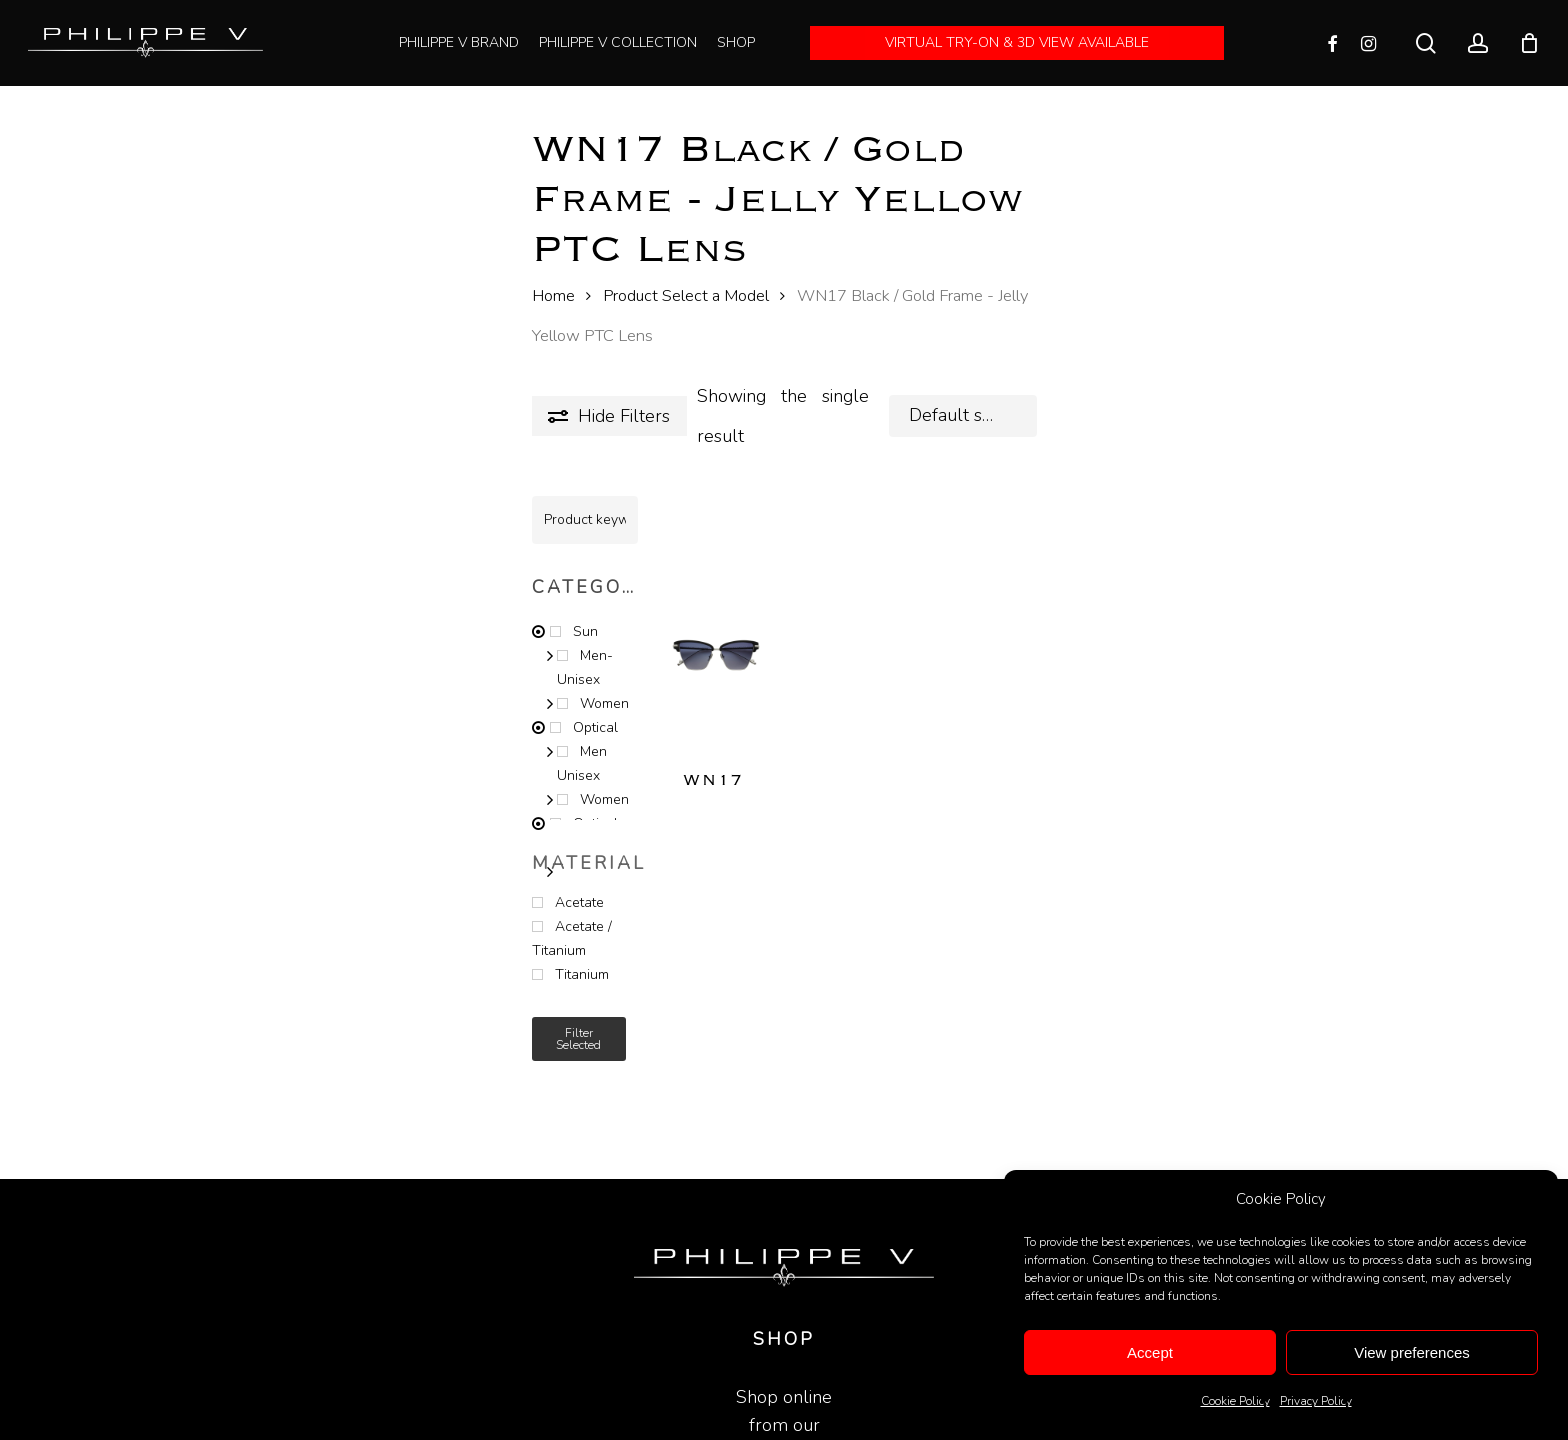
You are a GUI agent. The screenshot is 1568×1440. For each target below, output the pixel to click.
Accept (1150, 1352)
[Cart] (1529, 43)
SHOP (784, 1322)
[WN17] (716, 632)
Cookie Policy (1235, 1401)
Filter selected (578, 1039)
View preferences (1412, 1352)
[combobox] (962, 416)
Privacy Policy (1316, 1401)
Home (553, 295)
